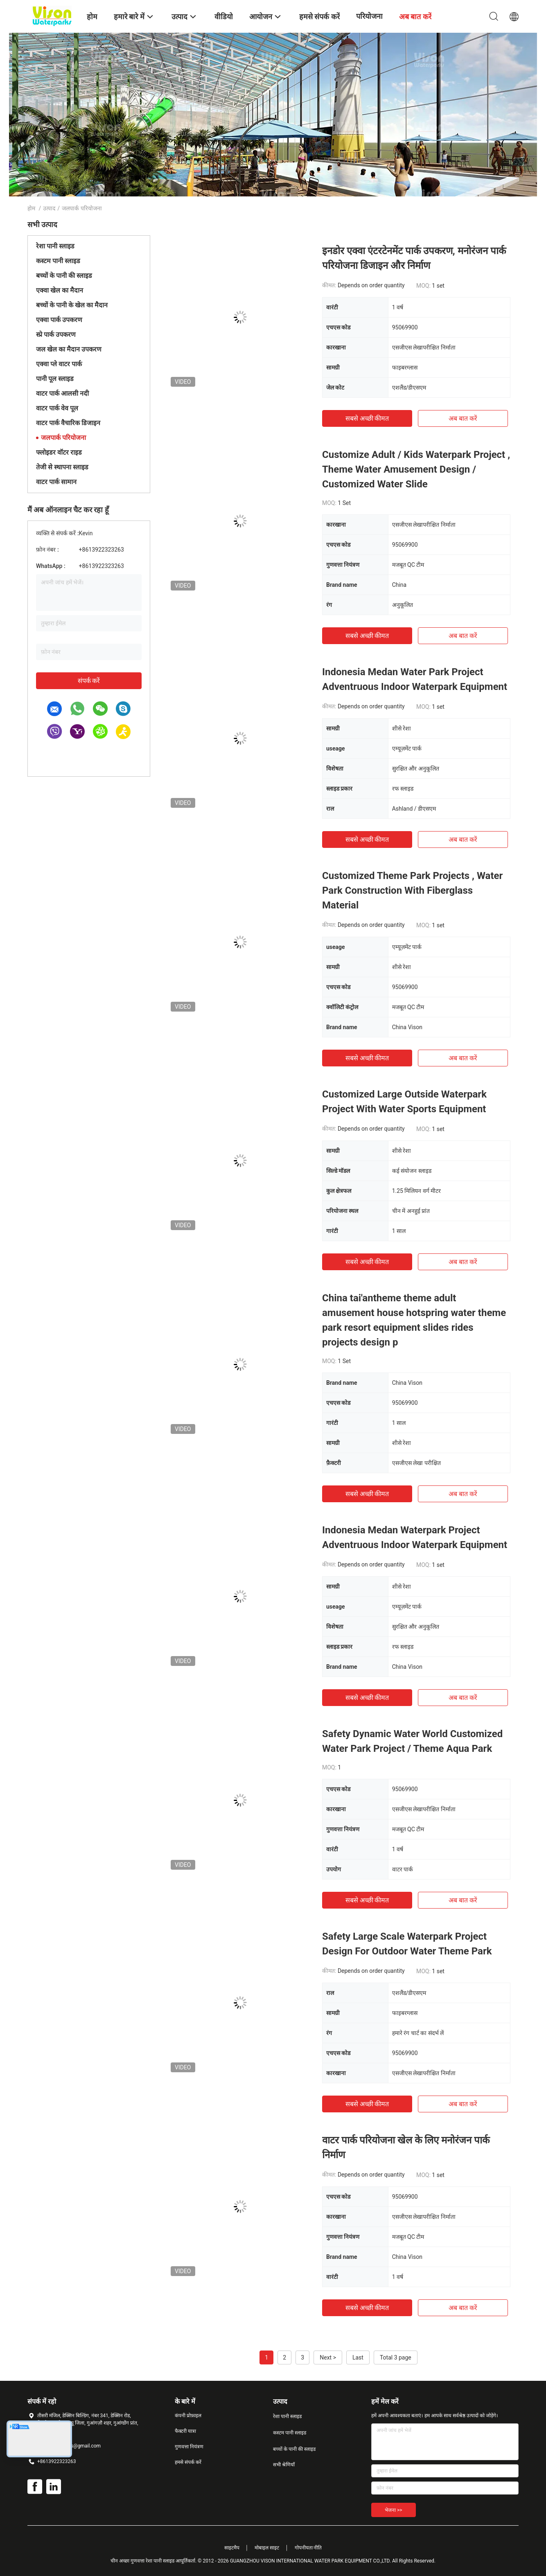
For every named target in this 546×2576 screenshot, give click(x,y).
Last (357, 2357)
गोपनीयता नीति (308, 2548)
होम (31, 208)
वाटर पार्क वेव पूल (57, 408)
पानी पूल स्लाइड (55, 379)
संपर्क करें (89, 681)
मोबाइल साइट (267, 2548)
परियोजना (369, 16)
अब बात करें (463, 418)
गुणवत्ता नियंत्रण (189, 2447)
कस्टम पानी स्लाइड (58, 261)
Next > (328, 2357)
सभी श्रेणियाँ (284, 2465)
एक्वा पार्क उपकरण (59, 320)
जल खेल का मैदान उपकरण (69, 349)
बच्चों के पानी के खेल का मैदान (72, 305)
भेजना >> (393, 2510)
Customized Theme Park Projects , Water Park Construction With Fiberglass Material (412, 890)
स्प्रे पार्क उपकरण (56, 334)
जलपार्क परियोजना (63, 438)
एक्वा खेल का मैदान (59, 290)
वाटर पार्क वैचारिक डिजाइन (68, 423)
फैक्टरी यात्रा (185, 2431)
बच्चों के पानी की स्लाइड (64, 275)
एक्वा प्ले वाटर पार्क (59, 364)
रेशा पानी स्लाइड (55, 246)
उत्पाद (49, 208)
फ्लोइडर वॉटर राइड (59, 452)
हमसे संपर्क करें (188, 2462)
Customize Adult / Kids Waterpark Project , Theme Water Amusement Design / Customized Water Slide (416, 469)
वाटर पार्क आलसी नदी (62, 393)
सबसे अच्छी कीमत (367, 418)
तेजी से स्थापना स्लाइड (62, 467)
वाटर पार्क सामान (56, 482)
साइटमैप (231, 2548)
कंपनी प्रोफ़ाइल (188, 2415)
